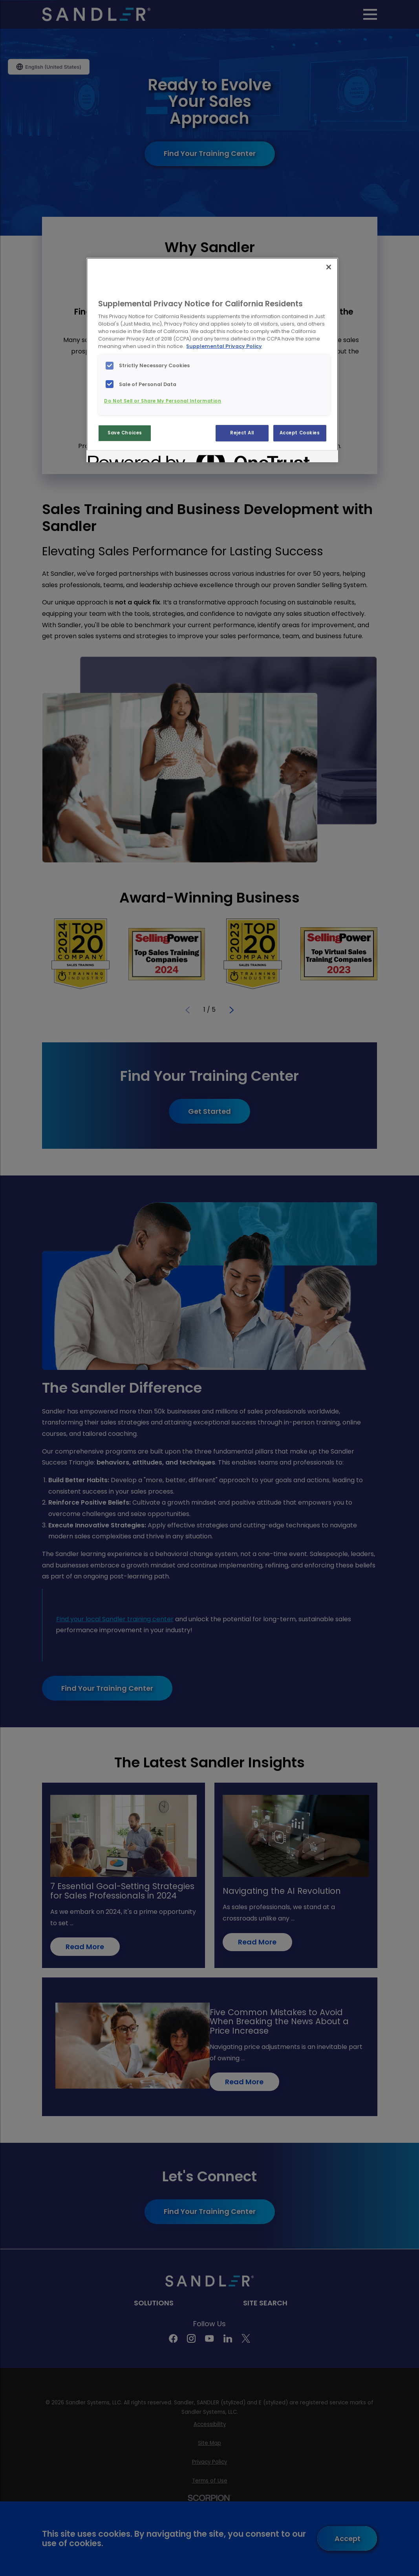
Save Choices (125, 433)
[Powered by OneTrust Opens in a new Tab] (116, 457)
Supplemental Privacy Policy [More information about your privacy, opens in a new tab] (224, 346)
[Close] (328, 267)
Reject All (242, 433)
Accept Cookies (300, 433)
